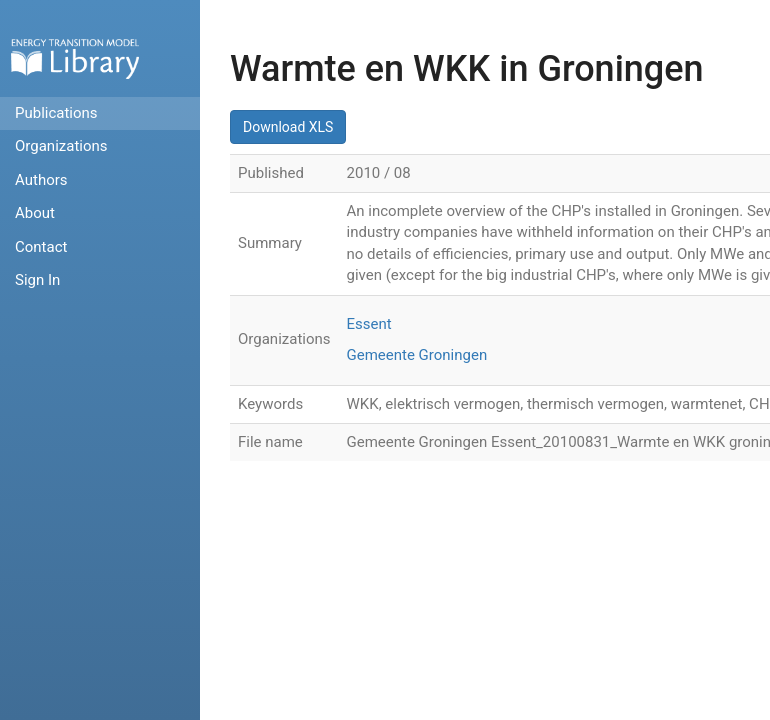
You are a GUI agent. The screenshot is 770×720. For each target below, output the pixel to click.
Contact (41, 247)
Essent (369, 324)
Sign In (37, 280)
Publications (56, 113)
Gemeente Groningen (417, 355)
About (35, 213)
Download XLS (288, 127)
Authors (41, 180)
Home (75, 58)
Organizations (61, 146)
